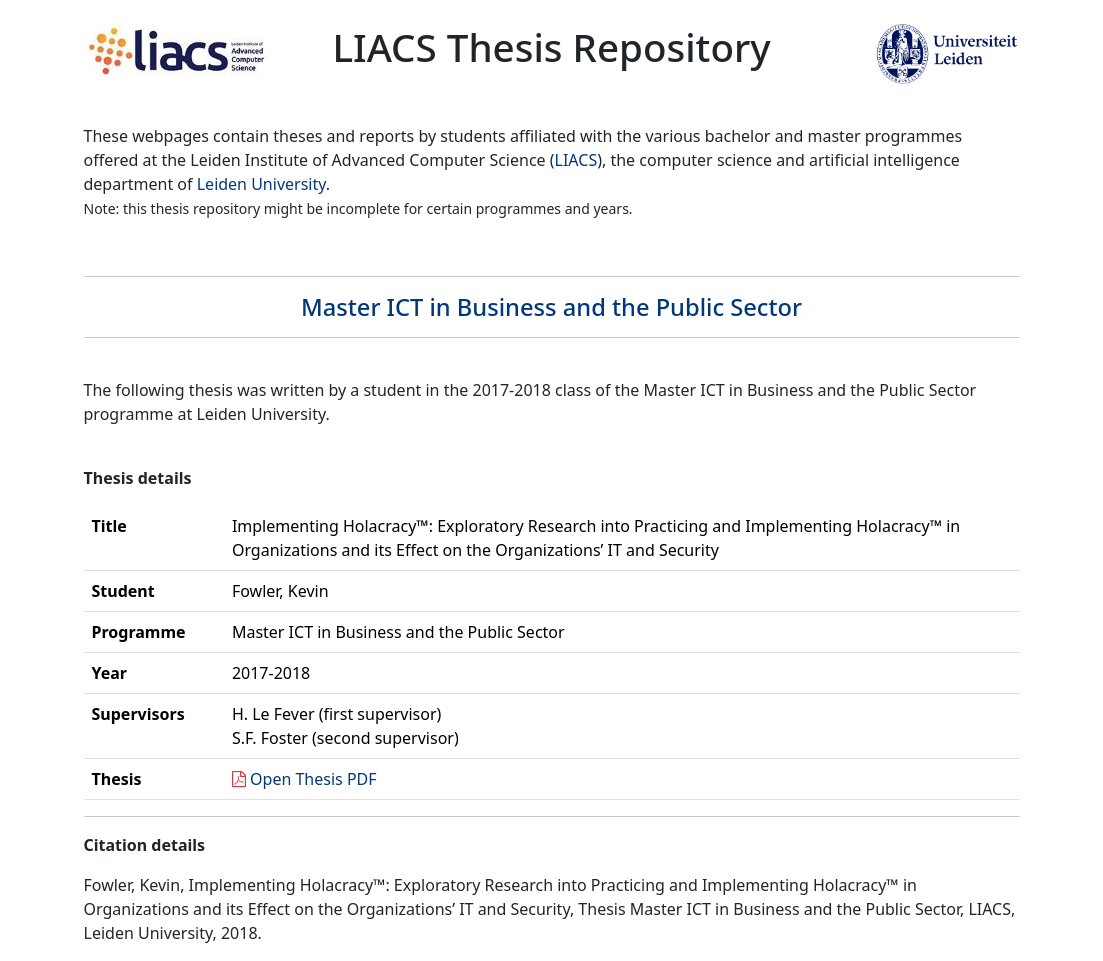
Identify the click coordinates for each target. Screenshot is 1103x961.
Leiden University (261, 184)
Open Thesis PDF (313, 779)
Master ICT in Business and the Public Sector (551, 307)
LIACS (576, 160)
